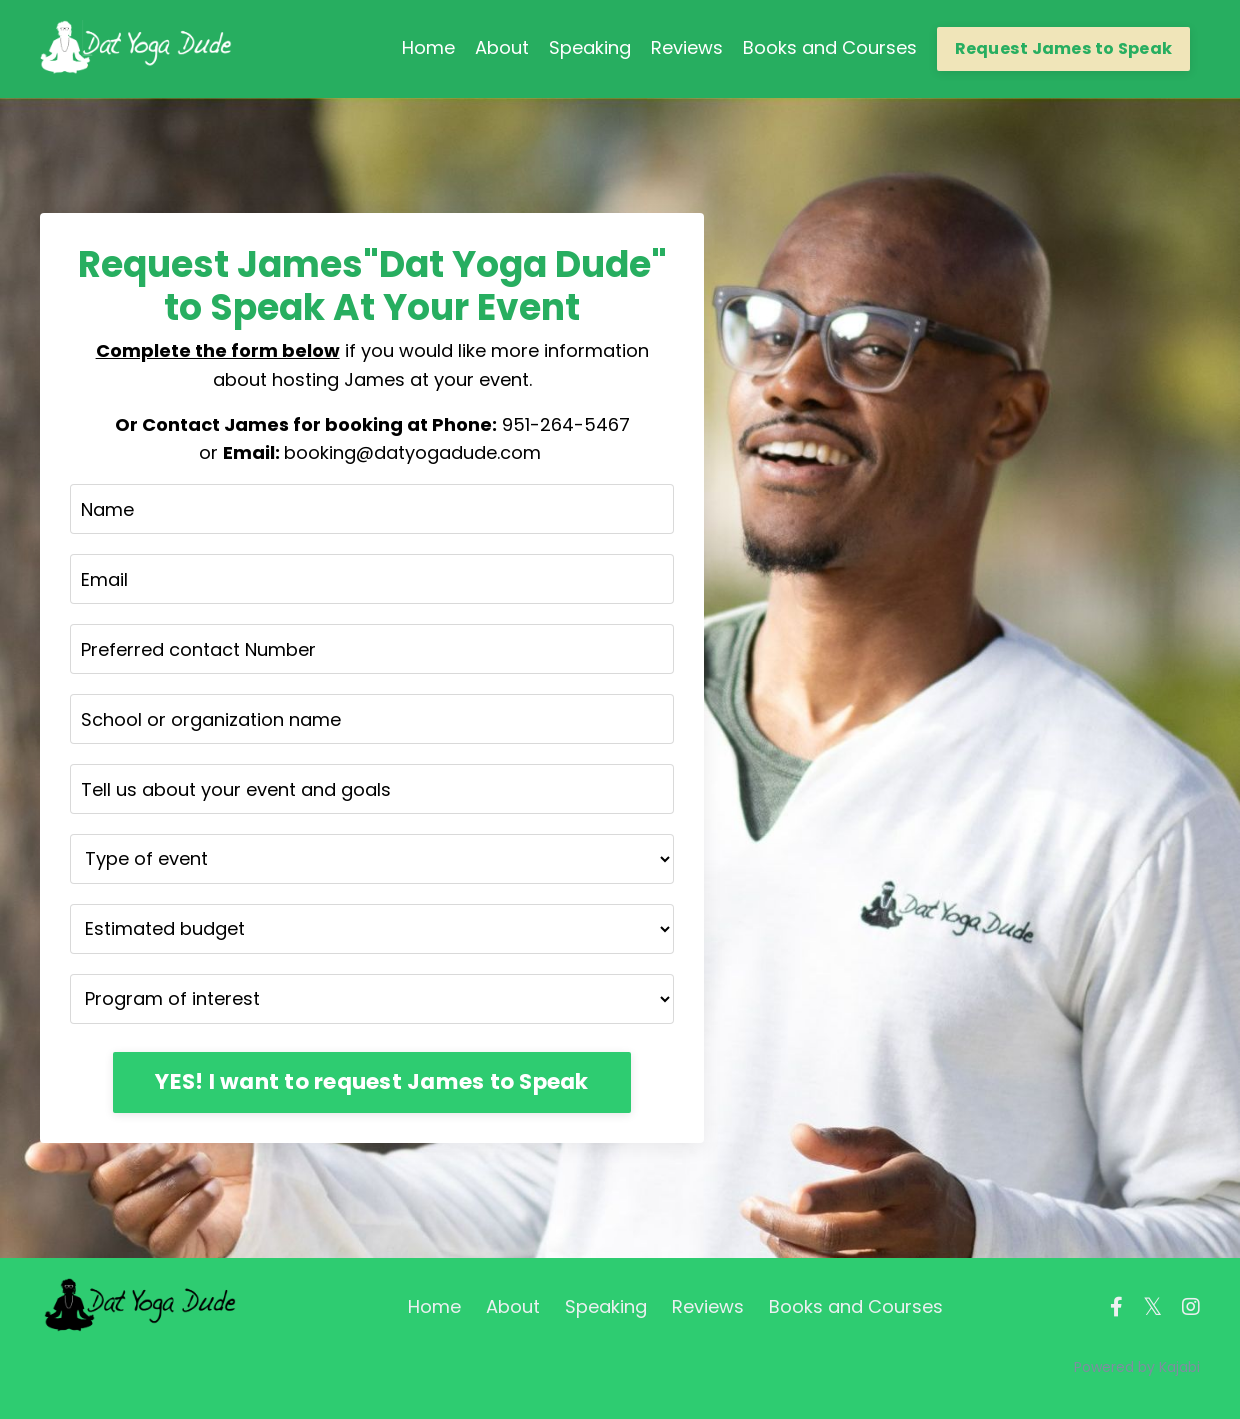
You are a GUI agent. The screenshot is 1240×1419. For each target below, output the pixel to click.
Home (428, 47)
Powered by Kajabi (1137, 1367)
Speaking (590, 47)
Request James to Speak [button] (1064, 48)
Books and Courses (830, 47)
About (502, 47)
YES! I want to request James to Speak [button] (371, 1081)
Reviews (687, 47)
